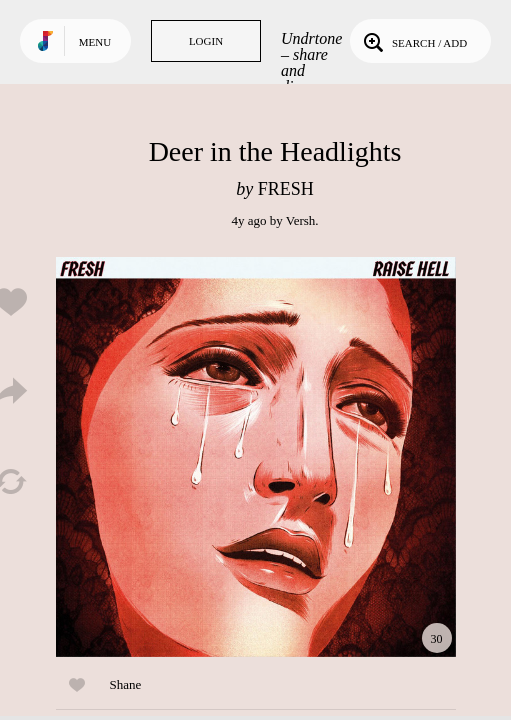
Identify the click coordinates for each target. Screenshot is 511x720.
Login (206, 41)
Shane (126, 684)
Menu (95, 42)
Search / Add (413, 41)
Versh (301, 220)
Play (256, 457)
